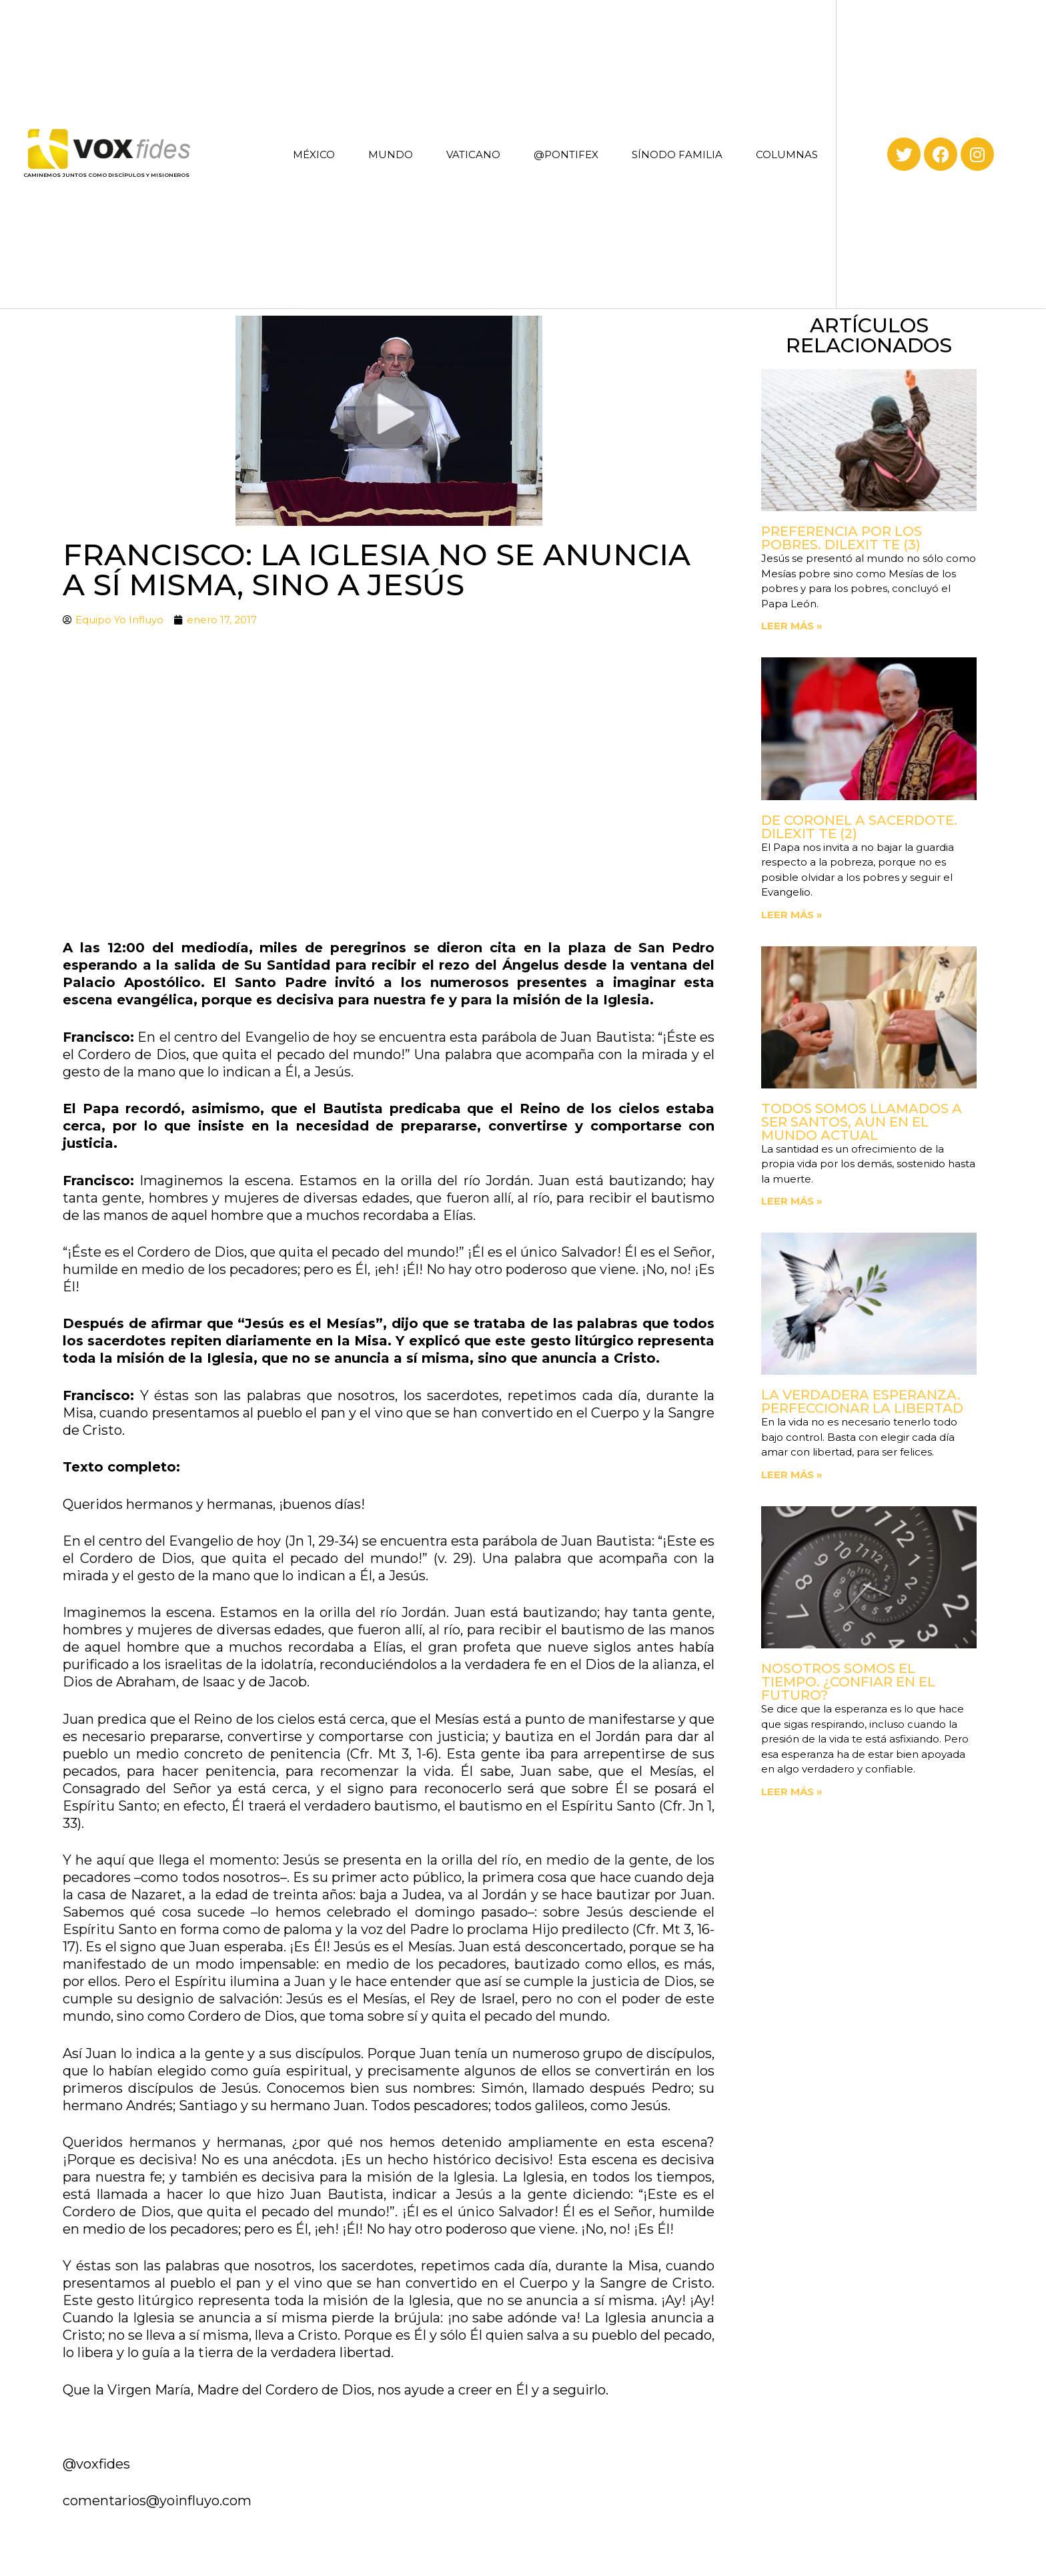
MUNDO (390, 154)
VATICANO (473, 154)
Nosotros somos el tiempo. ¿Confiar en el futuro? (848, 1681)
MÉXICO (314, 154)
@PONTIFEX (566, 154)
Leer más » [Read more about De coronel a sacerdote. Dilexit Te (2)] (792, 914)
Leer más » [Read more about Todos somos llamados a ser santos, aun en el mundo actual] (792, 1201)
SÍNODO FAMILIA (677, 154)
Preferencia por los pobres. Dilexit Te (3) (841, 538)
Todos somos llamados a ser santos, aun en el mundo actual (861, 1121)
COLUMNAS (787, 154)
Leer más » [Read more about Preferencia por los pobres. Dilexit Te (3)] (792, 625)
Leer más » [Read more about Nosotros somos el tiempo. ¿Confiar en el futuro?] (792, 1791)
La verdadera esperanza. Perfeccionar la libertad (862, 1401)
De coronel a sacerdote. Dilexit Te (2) (859, 827)
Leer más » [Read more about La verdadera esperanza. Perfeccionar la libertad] (792, 1474)
